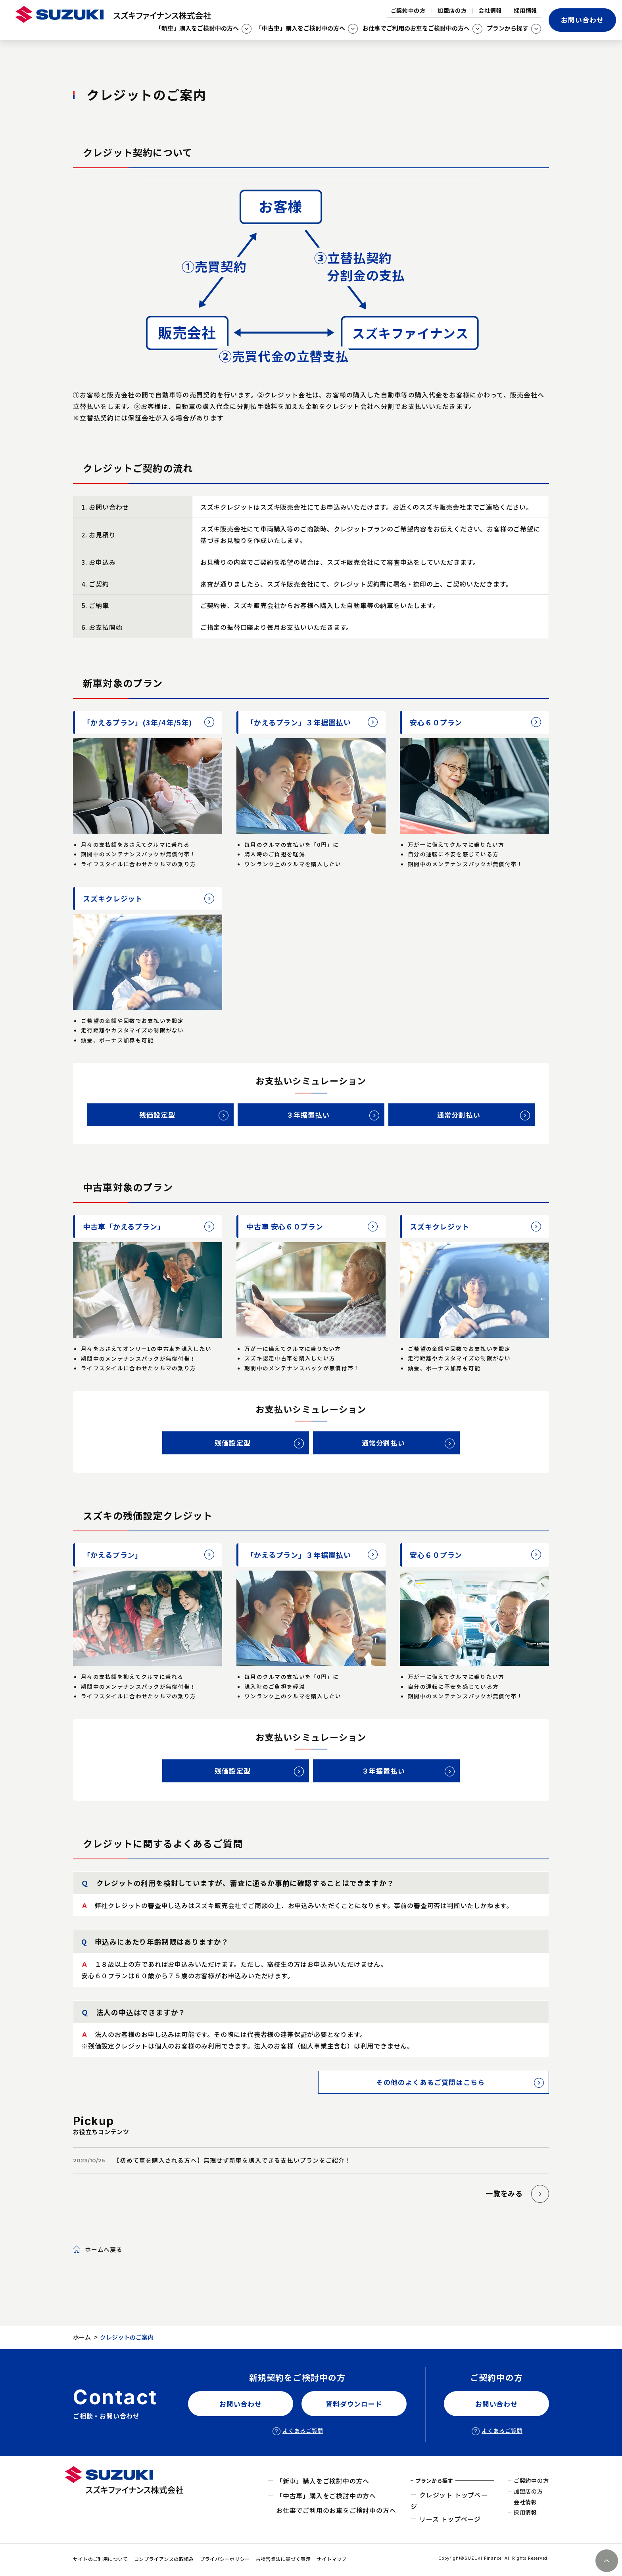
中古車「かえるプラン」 (124, 1226)
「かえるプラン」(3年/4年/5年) (137, 722)
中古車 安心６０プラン (284, 1226)
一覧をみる (504, 2193)
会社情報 (490, 10)
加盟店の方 (452, 10)
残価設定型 (157, 1115)
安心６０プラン (436, 722)
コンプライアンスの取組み (164, 2558)
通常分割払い (459, 1115)
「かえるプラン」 (112, 1555)
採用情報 (525, 10)
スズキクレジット (113, 898)
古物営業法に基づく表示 (283, 2558)
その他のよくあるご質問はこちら (430, 2082)
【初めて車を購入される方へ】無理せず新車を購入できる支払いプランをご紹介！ (232, 2160)
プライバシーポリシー (225, 2558)
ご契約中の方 (408, 10)
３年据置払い (308, 1115)
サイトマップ (332, 2558)
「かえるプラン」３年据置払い (298, 722)
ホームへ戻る (104, 2249)
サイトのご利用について (100, 2558)
